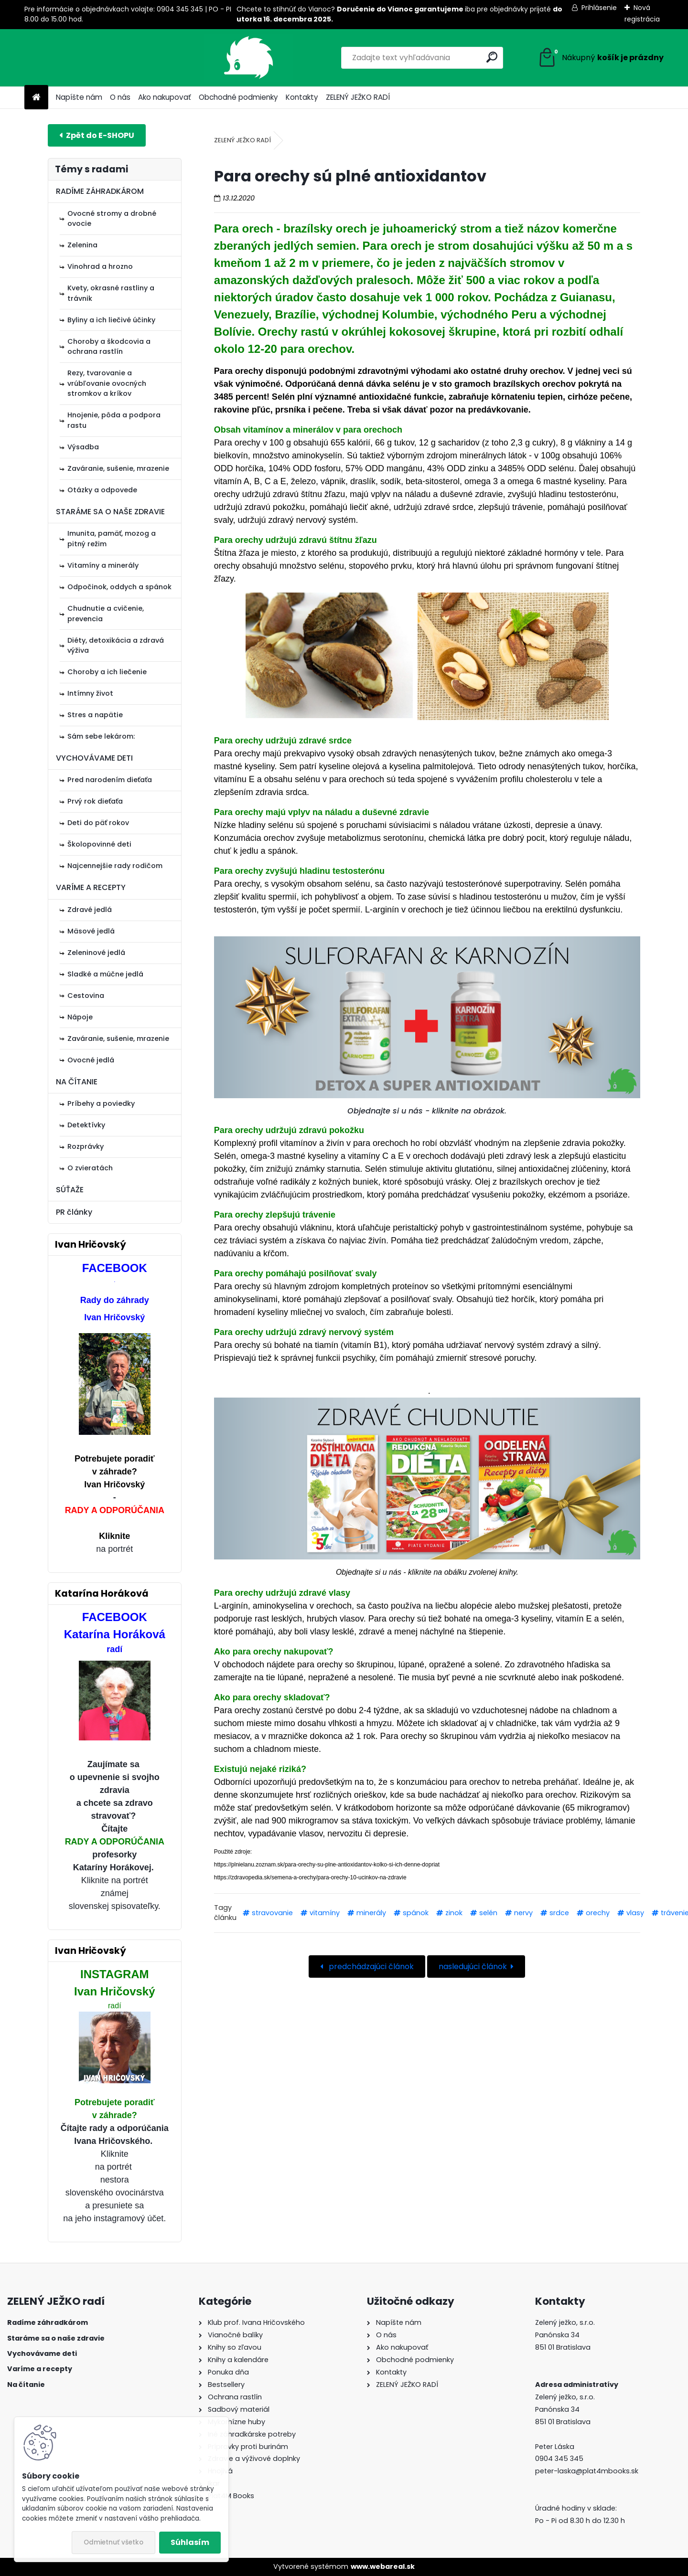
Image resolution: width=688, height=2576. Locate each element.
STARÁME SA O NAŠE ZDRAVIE (110, 511)
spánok (416, 1913)
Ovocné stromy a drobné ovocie (111, 219)
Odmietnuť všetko (113, 2542)
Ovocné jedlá (90, 1060)
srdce (559, 1913)
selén (488, 1913)
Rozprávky (85, 1146)
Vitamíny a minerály (103, 565)
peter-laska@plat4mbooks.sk (586, 2471)
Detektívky (86, 1125)
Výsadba (83, 447)
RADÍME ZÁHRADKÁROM (100, 191)
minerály (371, 1913)
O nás (120, 97)
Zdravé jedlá (89, 909)
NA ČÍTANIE (76, 1081)
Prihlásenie (599, 7)
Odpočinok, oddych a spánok (119, 587)
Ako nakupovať (164, 97)
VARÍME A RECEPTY (91, 887)
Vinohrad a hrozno (100, 266)
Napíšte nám (79, 97)
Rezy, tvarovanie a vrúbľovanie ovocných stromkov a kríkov (106, 383)
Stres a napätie (95, 715)
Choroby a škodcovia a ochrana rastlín (108, 347)
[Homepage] (36, 97)
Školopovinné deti (99, 844)
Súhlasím (190, 2542)
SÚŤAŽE (70, 1189)
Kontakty (302, 97)
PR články (74, 1212)
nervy (523, 1913)
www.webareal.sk (383, 2566)
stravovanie (272, 1913)
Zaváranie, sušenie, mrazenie (118, 468)
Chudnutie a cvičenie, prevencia (105, 614)
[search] (439, 57)
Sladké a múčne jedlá (105, 974)
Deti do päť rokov (98, 822)
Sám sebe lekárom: (101, 736)
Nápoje (80, 1017)
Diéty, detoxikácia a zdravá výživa (115, 646)
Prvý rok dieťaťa (95, 801)
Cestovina (85, 995)
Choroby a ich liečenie (107, 672)
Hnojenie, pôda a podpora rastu (114, 420)
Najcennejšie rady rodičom (114, 865)
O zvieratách (90, 1168)
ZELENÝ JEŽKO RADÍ (358, 97)
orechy (598, 1913)
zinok (453, 1913)
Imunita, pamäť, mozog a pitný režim (111, 539)
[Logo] (90, 58)
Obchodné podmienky (238, 97)
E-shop (97, 135)
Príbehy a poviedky (101, 1103)
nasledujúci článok (473, 1966)
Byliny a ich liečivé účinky (111, 320)
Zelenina (82, 245)
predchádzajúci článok (370, 1966)
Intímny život (90, 693)
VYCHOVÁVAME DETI (94, 758)
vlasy (635, 1913)
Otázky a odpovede (102, 490)
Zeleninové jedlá (96, 952)
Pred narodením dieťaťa (109, 779)
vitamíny (325, 1913)
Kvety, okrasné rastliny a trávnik (110, 293)
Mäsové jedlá (91, 931)
